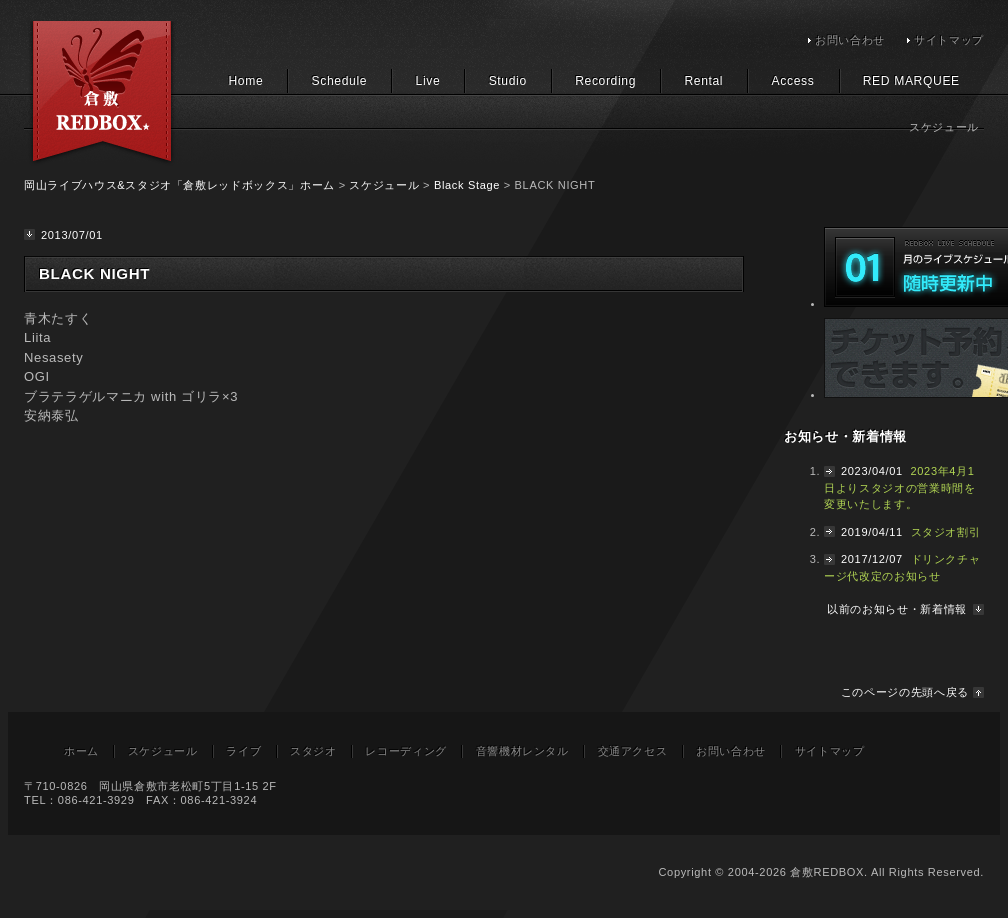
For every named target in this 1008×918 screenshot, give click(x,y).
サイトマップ (949, 40)
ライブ (243, 751)
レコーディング (406, 751)
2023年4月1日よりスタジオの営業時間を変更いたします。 (899, 487)
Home (245, 81)
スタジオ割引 (946, 532)
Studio (508, 81)
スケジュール (384, 185)
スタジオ (313, 751)
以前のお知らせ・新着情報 (897, 609)
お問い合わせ (850, 40)
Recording (605, 81)
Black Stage (467, 185)
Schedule (340, 81)
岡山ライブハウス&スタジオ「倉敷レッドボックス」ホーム (179, 185)
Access (793, 81)
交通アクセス (633, 751)
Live (428, 81)
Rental (703, 81)
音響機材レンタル (522, 751)
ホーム (81, 751)
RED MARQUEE (911, 81)
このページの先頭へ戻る (905, 692)
